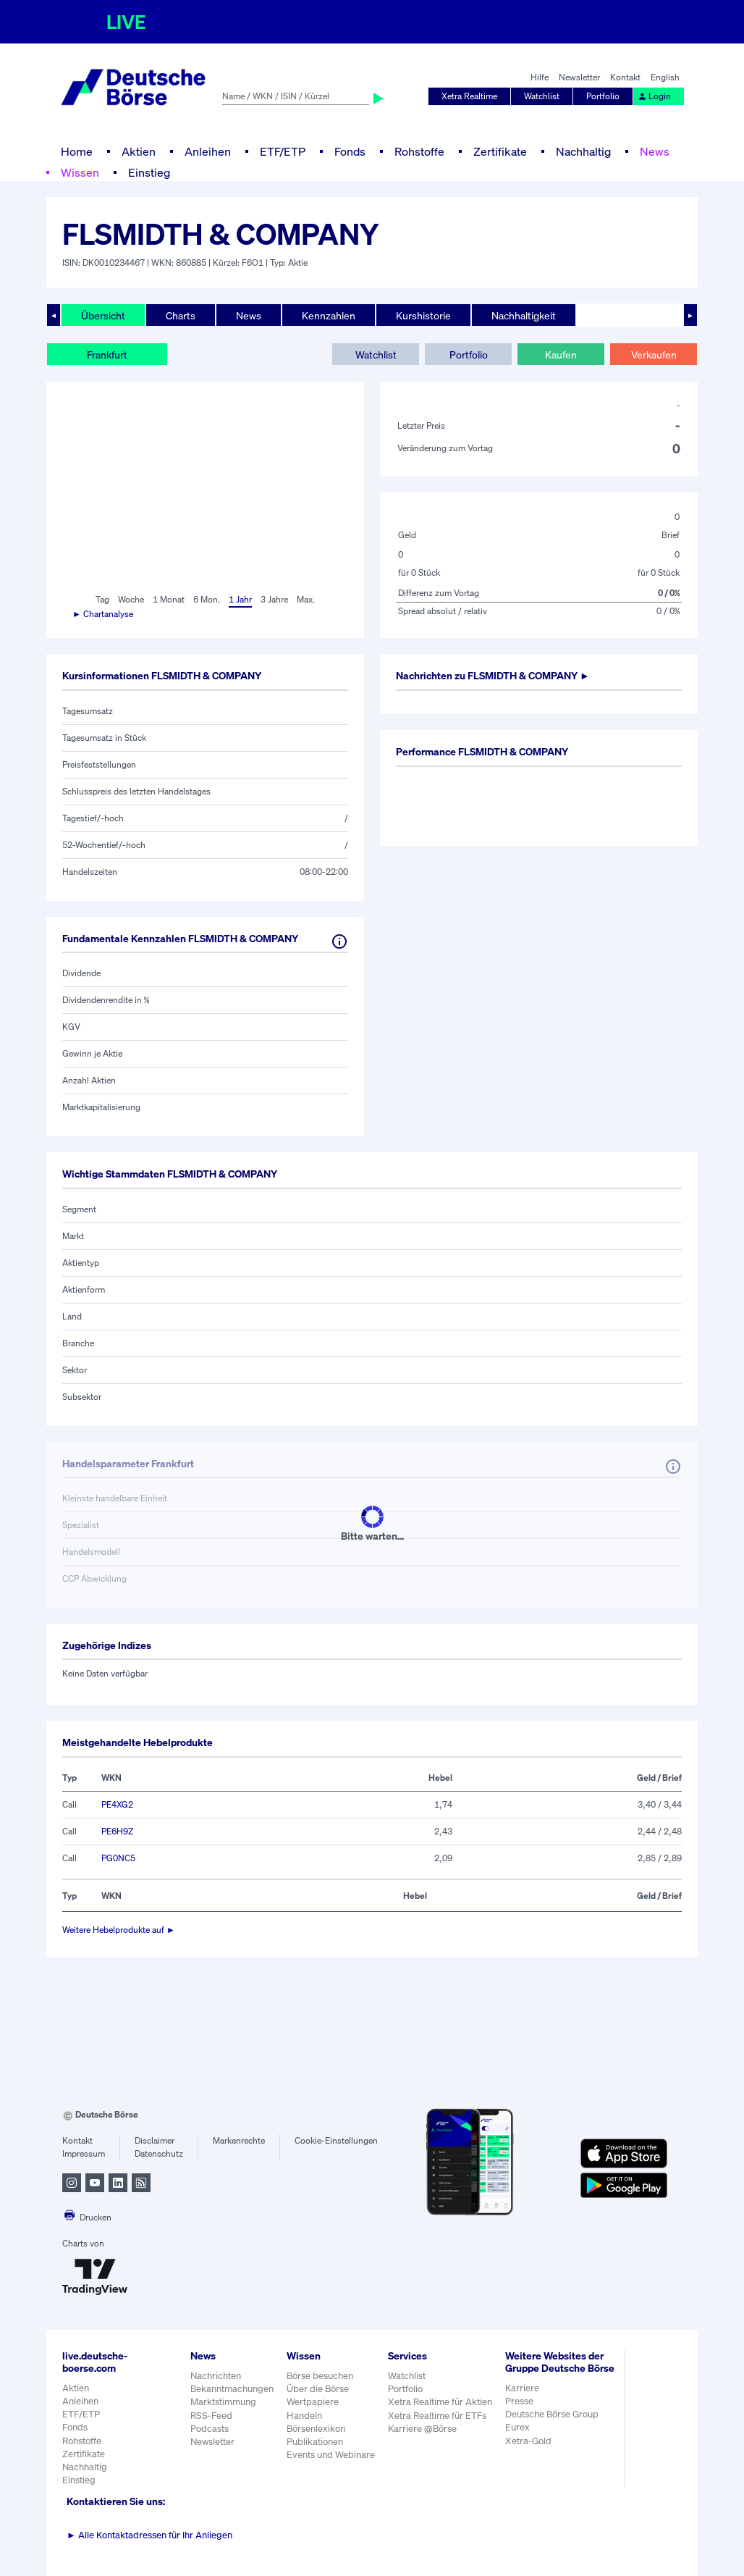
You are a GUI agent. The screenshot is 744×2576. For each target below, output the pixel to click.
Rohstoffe (419, 151)
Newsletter (579, 77)
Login (654, 96)
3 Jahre (274, 599)
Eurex (517, 2427)
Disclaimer (154, 2140)
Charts (180, 315)
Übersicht (103, 315)
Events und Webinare (331, 2455)
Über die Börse (318, 2389)
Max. (306, 599)
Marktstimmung (223, 2402)
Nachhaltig (583, 151)
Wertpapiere (313, 2402)
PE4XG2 (117, 1804)
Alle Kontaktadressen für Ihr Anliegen (149, 2535)
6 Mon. (206, 599)
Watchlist (541, 96)
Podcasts (209, 2428)
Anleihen (208, 151)
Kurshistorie (423, 315)
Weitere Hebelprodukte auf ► (118, 1929)
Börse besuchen (320, 2376)
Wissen (80, 172)
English (665, 77)
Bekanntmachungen (232, 2389)
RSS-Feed (211, 2415)
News (654, 151)
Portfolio (603, 96)
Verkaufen (654, 354)
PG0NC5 (118, 1858)
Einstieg (149, 172)
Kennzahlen (328, 315)
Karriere (522, 2388)
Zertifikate (500, 151)
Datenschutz (159, 2153)
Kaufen (561, 354)
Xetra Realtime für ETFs (437, 2415)
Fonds (349, 151)
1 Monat (169, 599)
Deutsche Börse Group (552, 2414)
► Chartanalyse (102, 613)
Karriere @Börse (422, 2428)
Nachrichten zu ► (493, 675)
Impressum (83, 2153)
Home (77, 151)
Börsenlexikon (316, 2428)
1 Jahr (240, 599)
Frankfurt (107, 354)
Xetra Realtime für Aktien (440, 2402)
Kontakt (625, 77)
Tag (102, 599)
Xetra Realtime (469, 96)
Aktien (139, 151)
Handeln (304, 2415)
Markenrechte (239, 2140)
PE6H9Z (117, 1831)
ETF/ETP (282, 151)
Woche (131, 599)
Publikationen (315, 2442)
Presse (519, 2401)
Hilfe (539, 77)
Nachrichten (215, 2376)
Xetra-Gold (528, 2441)
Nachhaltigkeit (523, 315)
